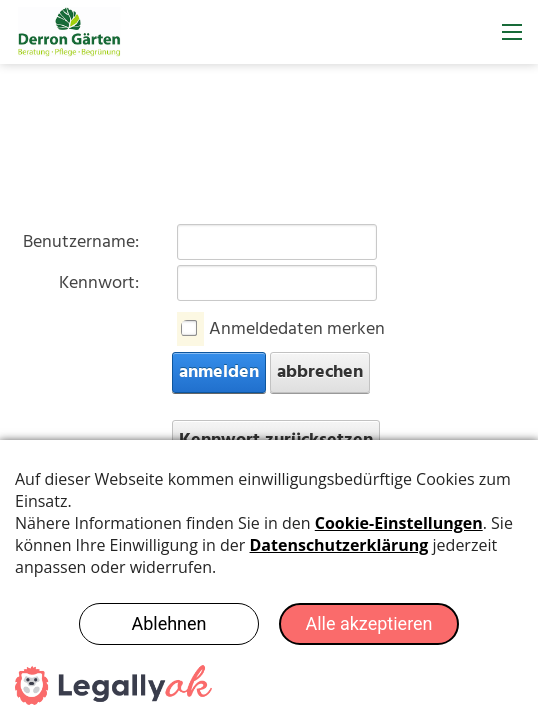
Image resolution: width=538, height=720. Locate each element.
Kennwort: (99, 283)
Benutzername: (81, 242)
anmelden (219, 372)
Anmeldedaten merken (297, 329)
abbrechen (320, 372)
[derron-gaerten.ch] (69, 32)
